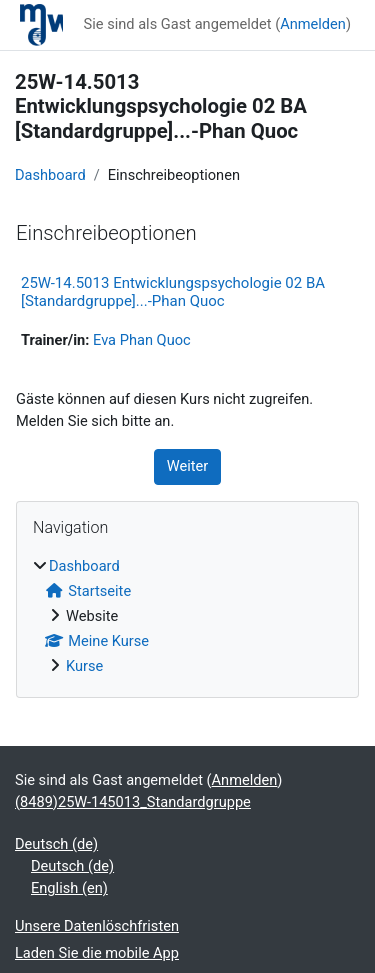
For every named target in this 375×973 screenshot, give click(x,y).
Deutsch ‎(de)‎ (56, 844)
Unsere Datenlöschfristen (97, 926)
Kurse (84, 666)
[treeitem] (187, 617)
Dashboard (50, 175)
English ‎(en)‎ (69, 888)
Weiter (188, 466)
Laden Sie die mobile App (97, 953)
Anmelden (313, 24)
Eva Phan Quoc (142, 340)
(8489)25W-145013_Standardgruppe (133, 802)
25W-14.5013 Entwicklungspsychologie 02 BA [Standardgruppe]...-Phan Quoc (173, 292)
